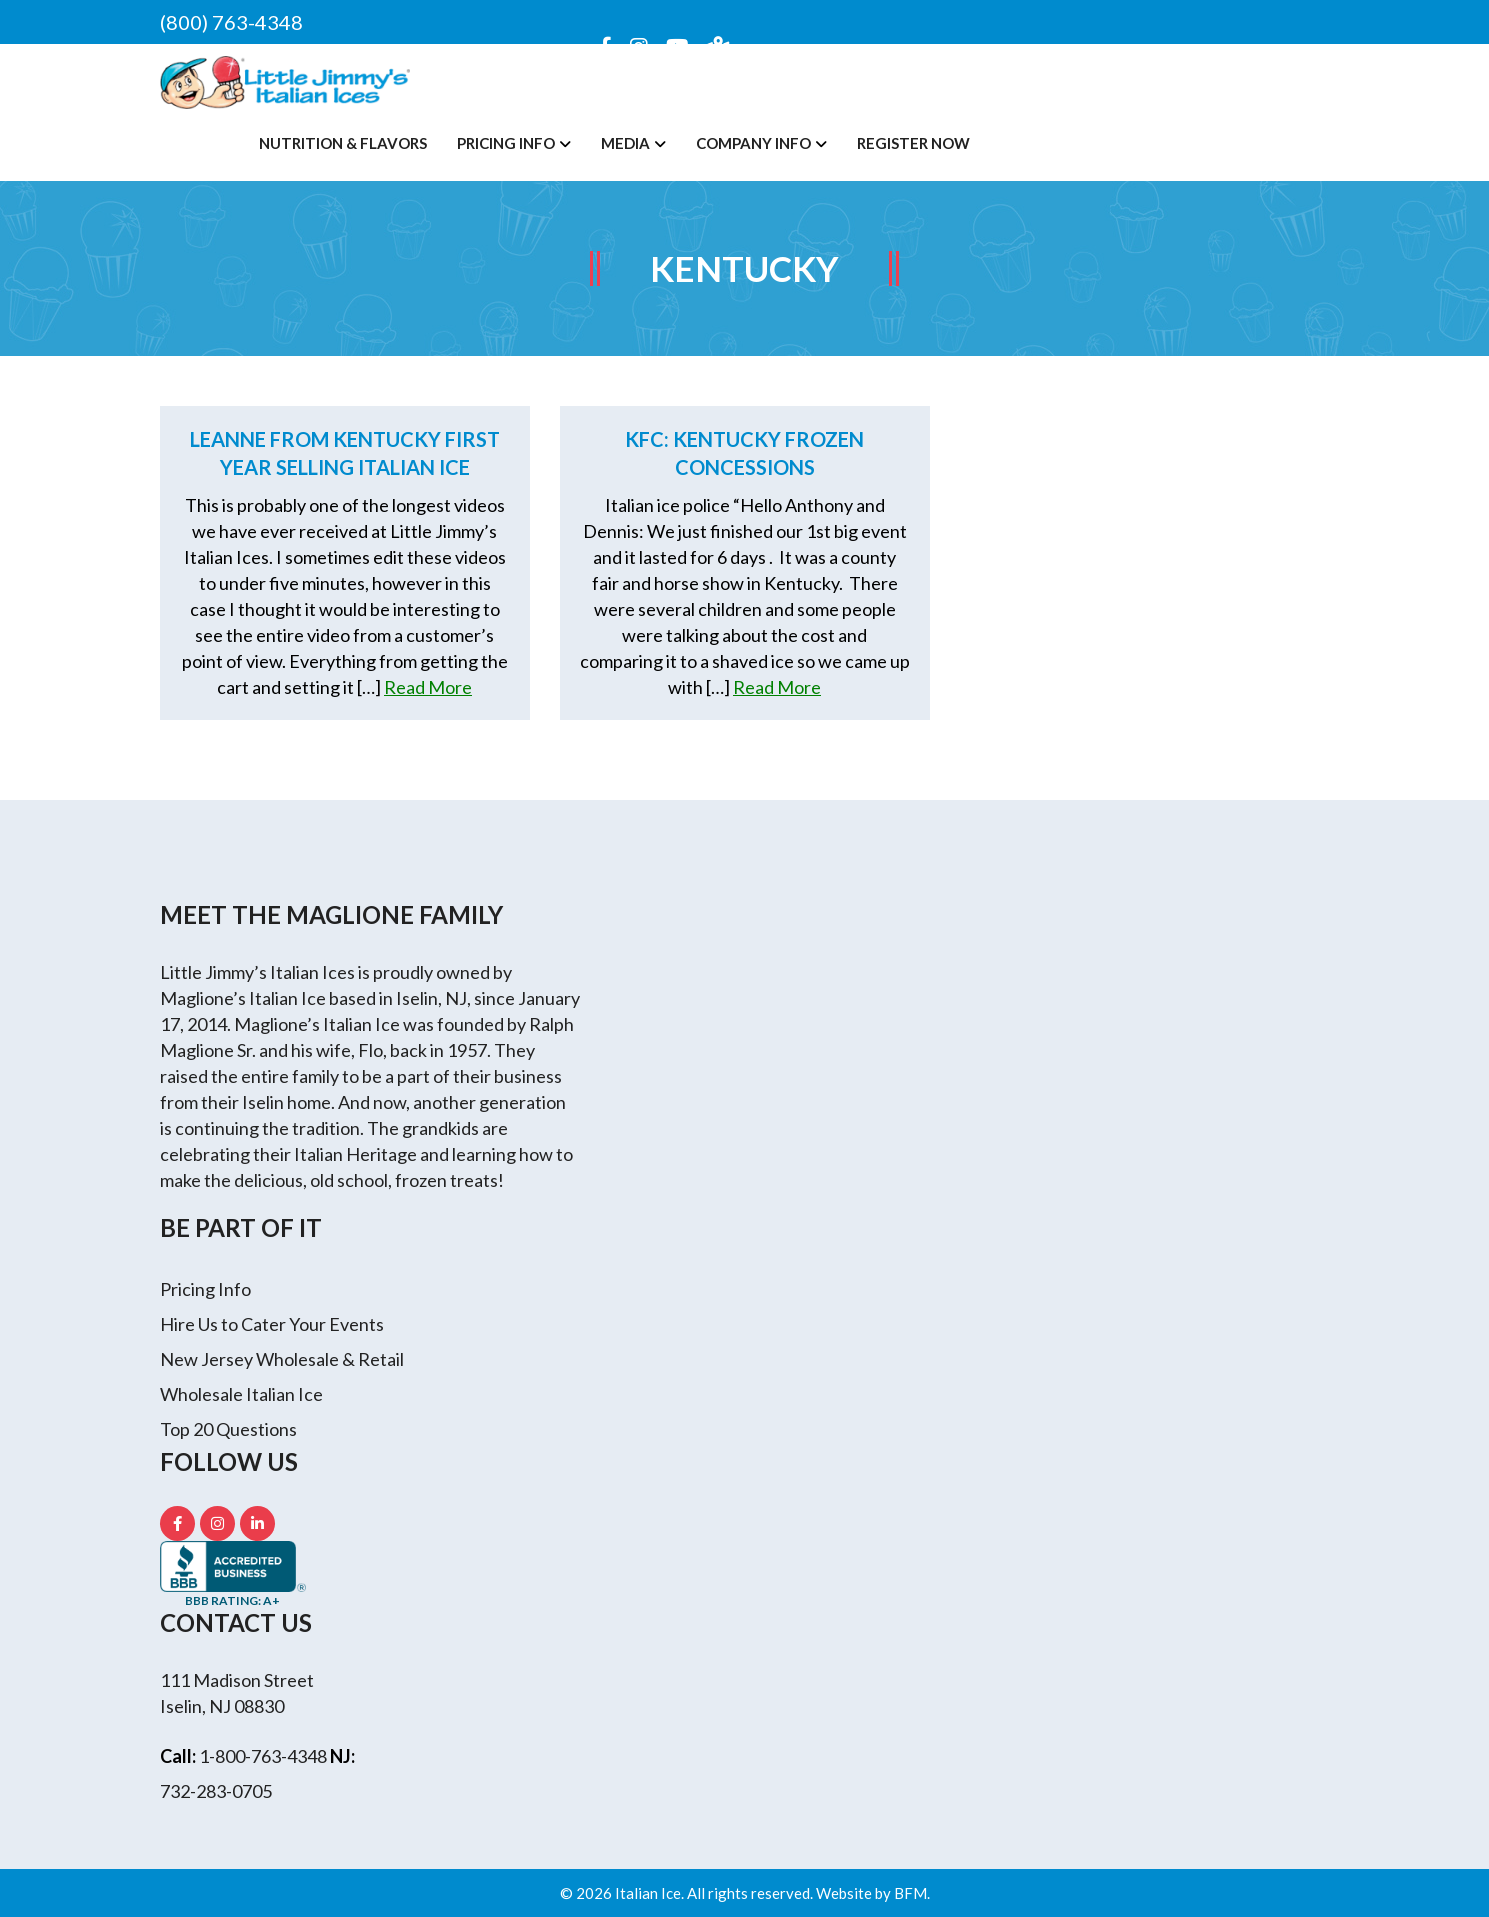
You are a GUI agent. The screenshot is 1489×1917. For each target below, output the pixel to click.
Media (625, 143)
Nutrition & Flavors (343, 143)
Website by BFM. (873, 1893)
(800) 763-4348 (231, 22)
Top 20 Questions (228, 1429)
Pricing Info (506, 143)
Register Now (913, 143)
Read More (428, 687)
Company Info (753, 143)
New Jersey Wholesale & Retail (282, 1359)
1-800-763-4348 (263, 1756)
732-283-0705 (216, 1791)
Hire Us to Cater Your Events (272, 1324)
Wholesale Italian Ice (241, 1394)
